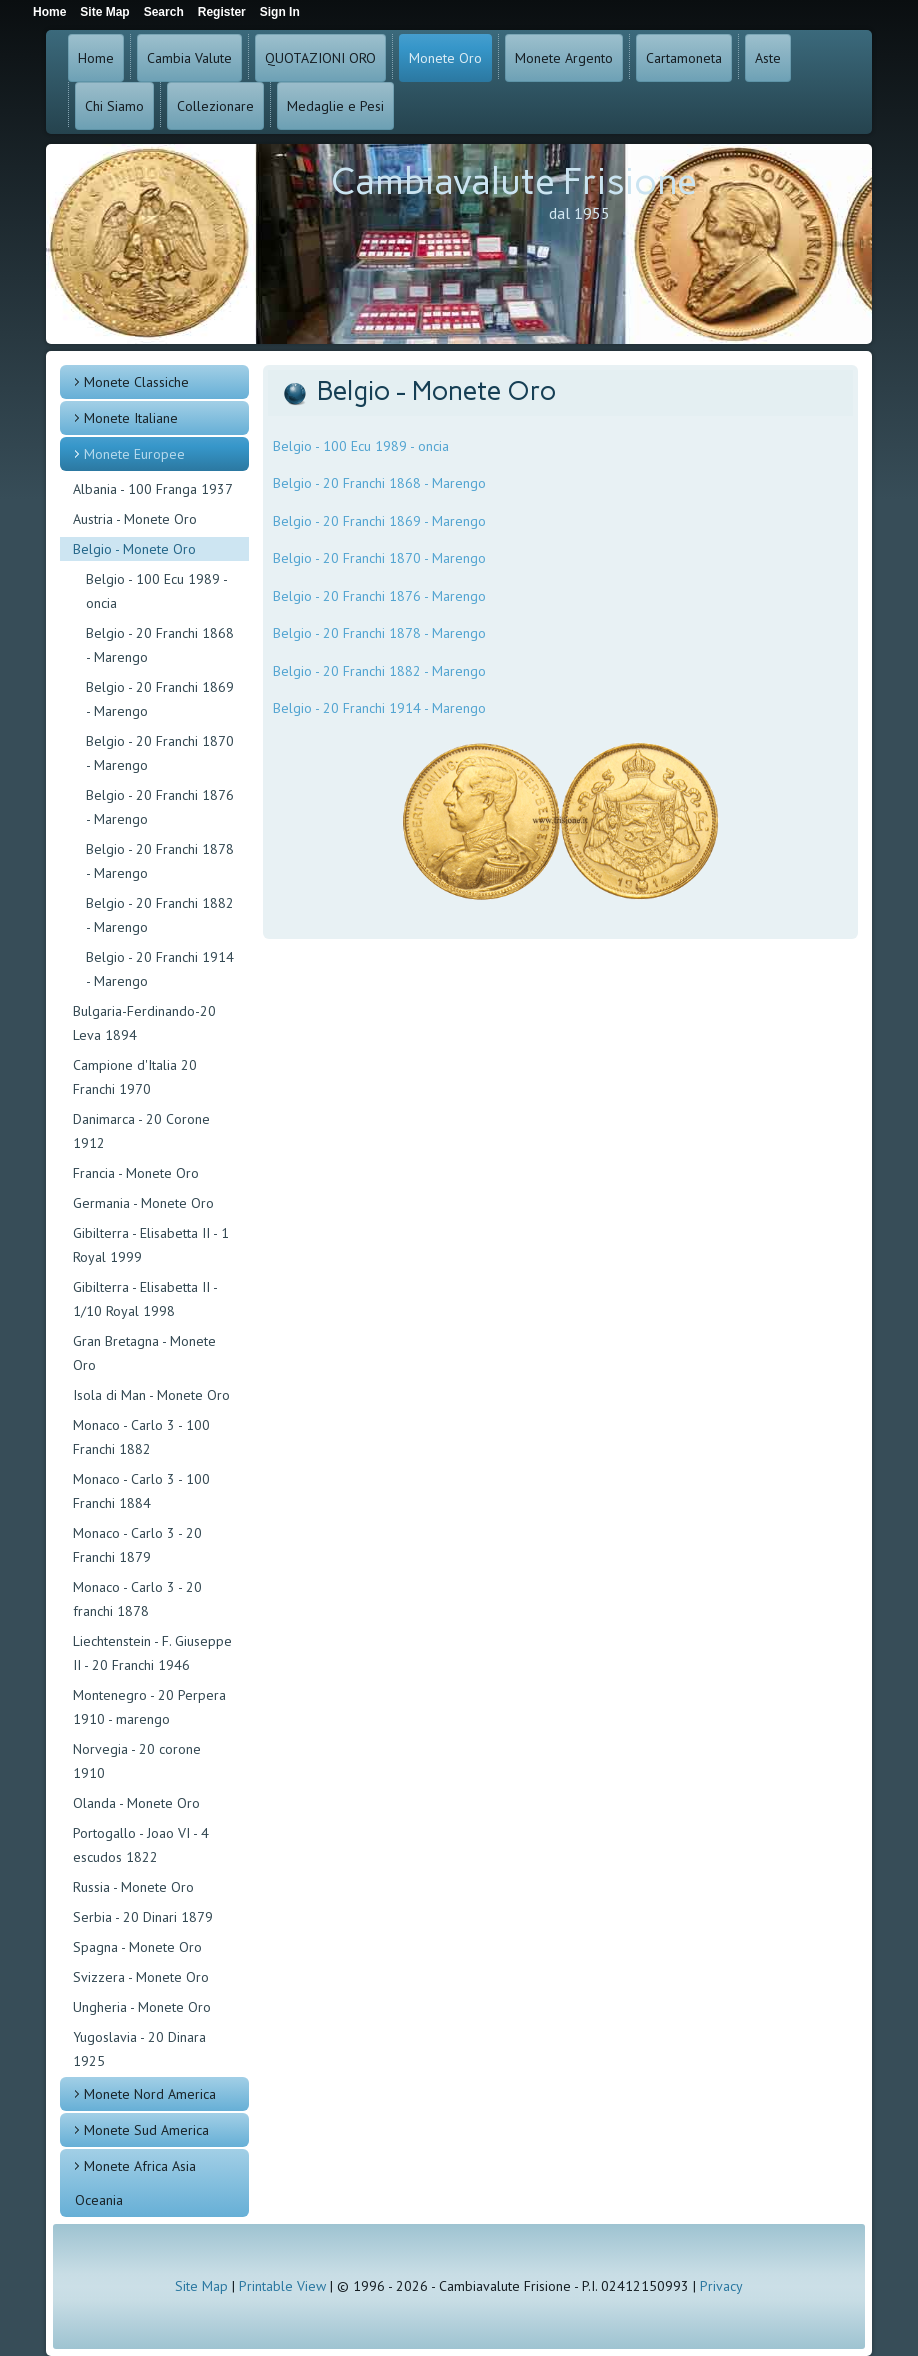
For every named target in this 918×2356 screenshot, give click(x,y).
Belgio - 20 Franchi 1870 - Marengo (160, 753)
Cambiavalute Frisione (514, 181)
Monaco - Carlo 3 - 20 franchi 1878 (137, 1599)
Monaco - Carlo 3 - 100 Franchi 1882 (141, 1437)
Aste (768, 58)
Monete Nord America (150, 2094)
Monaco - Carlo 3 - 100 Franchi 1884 (141, 1491)
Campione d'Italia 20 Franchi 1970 (135, 1077)
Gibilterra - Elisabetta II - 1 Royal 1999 (151, 1245)
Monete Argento (564, 58)
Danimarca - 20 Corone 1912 (141, 1131)
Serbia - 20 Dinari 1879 (143, 1917)
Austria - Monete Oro (135, 519)
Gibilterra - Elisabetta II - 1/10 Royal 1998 (145, 1299)
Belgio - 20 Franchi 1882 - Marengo (160, 915)
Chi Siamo (114, 106)
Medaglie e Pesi (335, 106)
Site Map (201, 2286)
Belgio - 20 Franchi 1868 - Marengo (160, 645)
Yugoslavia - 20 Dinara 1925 (139, 2049)
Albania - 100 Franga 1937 (153, 489)
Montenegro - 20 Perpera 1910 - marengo (149, 1707)
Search (164, 12)
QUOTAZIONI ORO (320, 58)
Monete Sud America (146, 2130)
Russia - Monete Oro (133, 1887)
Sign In (280, 12)
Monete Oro (445, 58)
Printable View (282, 2286)
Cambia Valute (189, 58)
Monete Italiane (131, 418)
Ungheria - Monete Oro (142, 2007)
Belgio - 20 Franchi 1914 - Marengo (160, 969)
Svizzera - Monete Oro (141, 1977)
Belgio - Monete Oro (134, 549)
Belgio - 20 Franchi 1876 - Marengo (160, 807)
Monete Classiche (136, 382)
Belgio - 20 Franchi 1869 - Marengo (160, 699)
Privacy (721, 2286)
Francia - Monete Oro (136, 1173)
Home (96, 58)
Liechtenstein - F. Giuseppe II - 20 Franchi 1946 (152, 1653)
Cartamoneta (684, 58)
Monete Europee (134, 454)
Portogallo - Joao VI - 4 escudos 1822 (141, 1845)
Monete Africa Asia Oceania (135, 2183)
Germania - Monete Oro (143, 1203)
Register (222, 12)
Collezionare (215, 106)
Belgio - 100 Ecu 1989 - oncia (156, 591)
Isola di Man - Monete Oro (151, 1395)
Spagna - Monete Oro (137, 1947)
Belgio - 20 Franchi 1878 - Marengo (160, 861)
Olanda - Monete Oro (136, 1803)
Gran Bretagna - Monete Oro (144, 1353)
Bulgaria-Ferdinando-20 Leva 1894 (144, 1023)
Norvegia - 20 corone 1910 (137, 1761)
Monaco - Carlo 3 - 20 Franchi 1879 (137, 1545)
